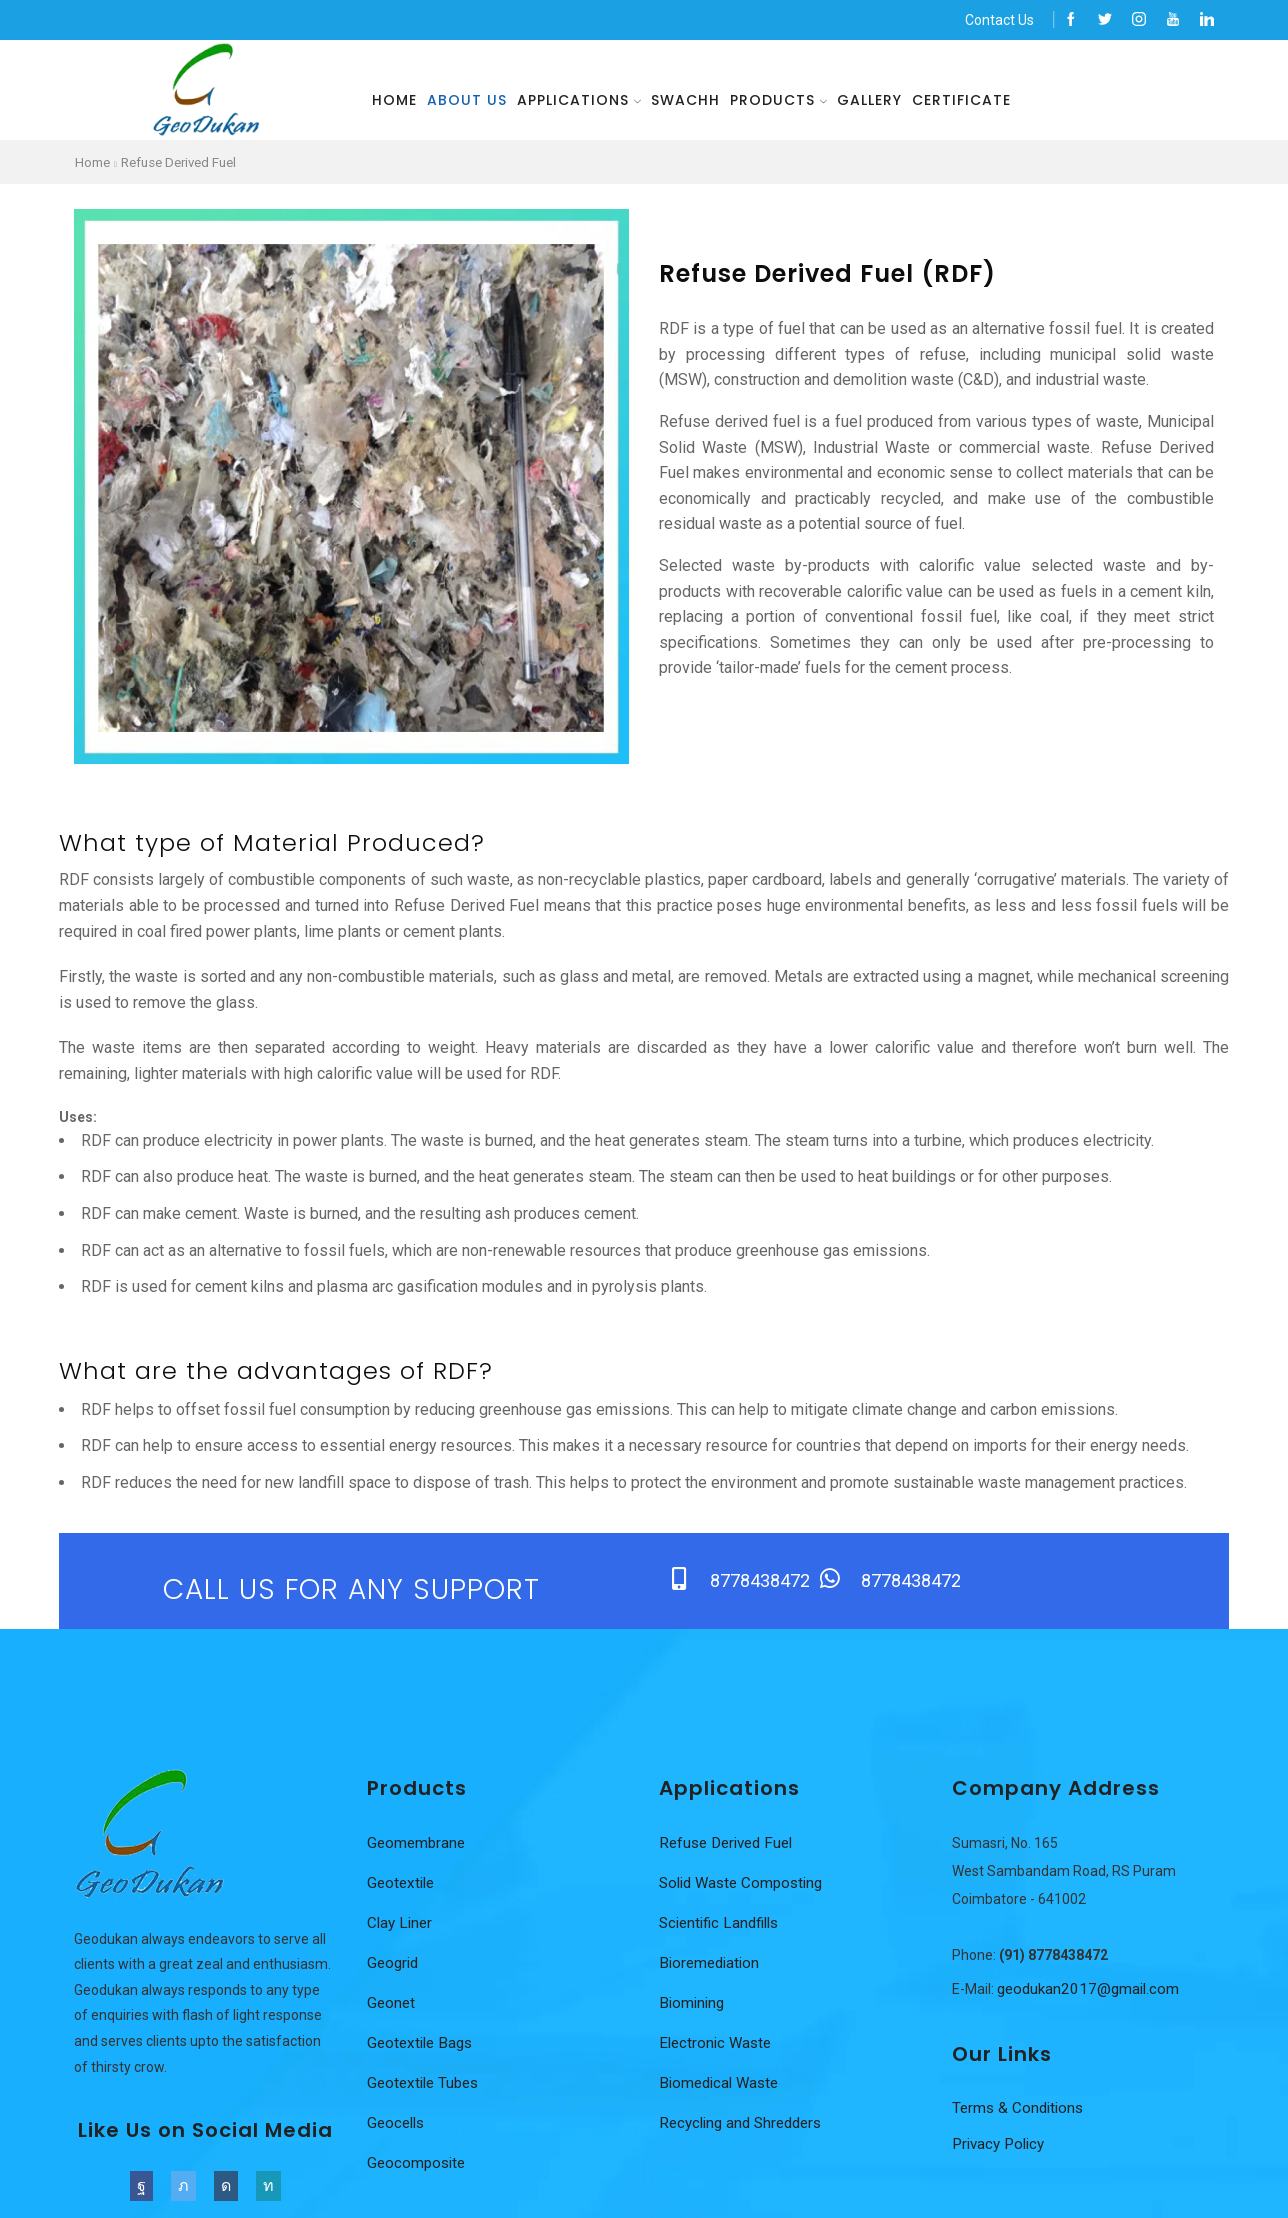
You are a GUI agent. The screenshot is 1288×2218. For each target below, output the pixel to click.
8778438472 (762, 1581)
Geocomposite (418, 2164)
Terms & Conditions (1020, 2109)
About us (467, 100)
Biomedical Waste (722, 2084)
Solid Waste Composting (746, 1884)
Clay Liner (401, 1924)
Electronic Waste (718, 2044)
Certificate (961, 100)
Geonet (392, 2004)
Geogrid (394, 1964)
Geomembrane (418, 1844)
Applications (579, 100)
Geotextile (403, 1884)
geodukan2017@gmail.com (1091, 1990)
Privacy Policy (1002, 2146)
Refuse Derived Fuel (187, 162)
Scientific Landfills (723, 1924)
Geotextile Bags (423, 2044)
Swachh (685, 100)
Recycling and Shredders (746, 2124)
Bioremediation (712, 1964)
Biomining (693, 2004)
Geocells (398, 2124)
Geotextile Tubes (426, 2084)
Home (394, 100)
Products (778, 100)
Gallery (869, 100)
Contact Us (999, 20)
